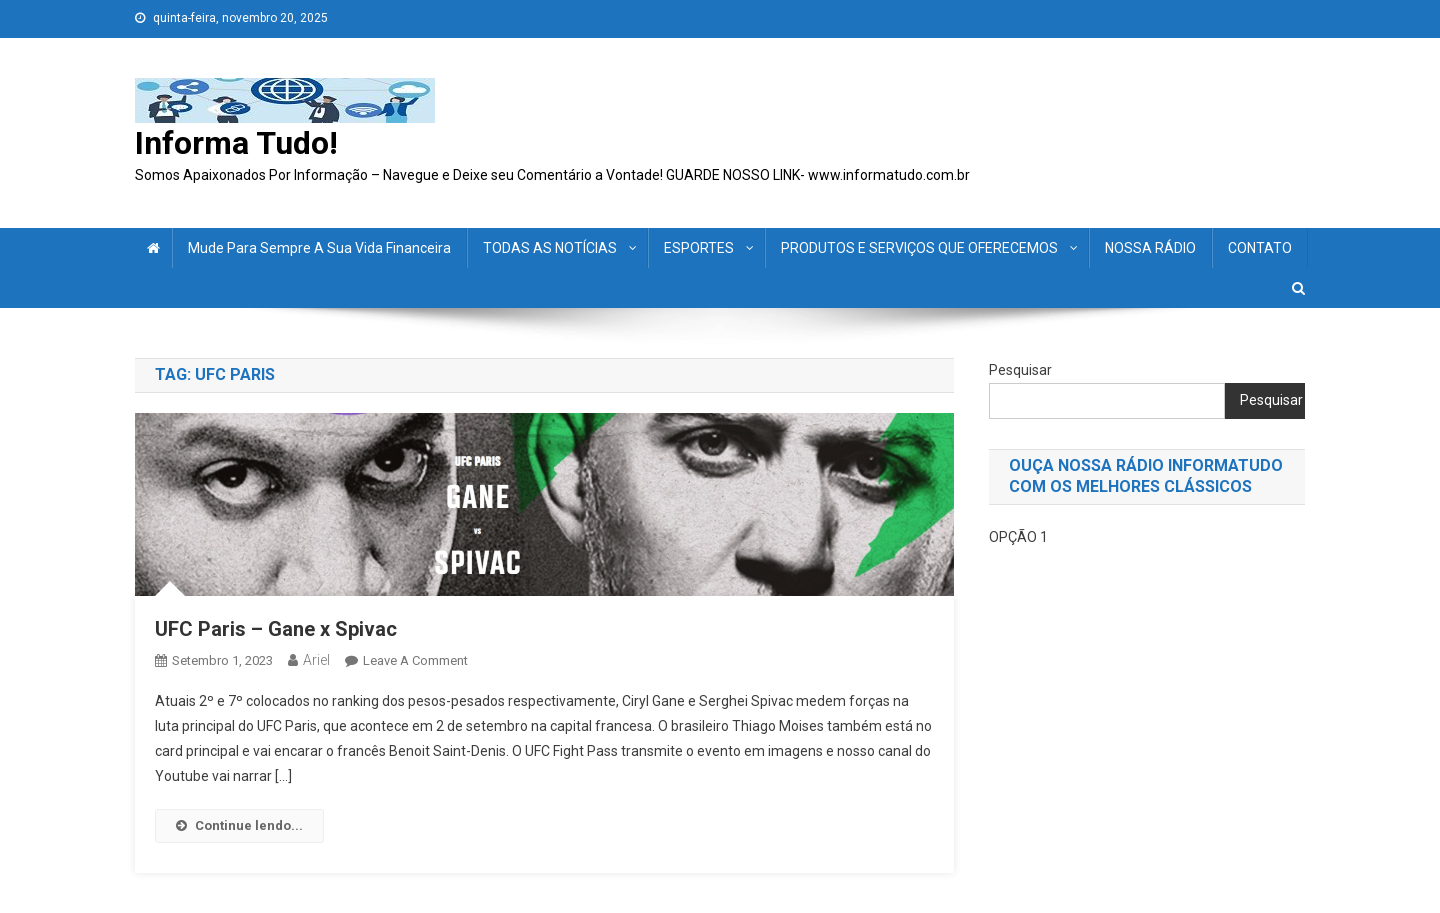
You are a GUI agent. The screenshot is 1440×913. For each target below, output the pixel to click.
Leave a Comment (415, 660)
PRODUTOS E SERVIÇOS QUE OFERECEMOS (919, 248)
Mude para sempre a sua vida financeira (319, 248)
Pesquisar (1020, 370)
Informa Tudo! (236, 143)
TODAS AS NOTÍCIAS (550, 248)
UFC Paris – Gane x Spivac (276, 629)
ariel (316, 660)
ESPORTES (699, 248)
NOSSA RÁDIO (1150, 248)
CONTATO (1260, 248)
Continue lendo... (239, 825)
